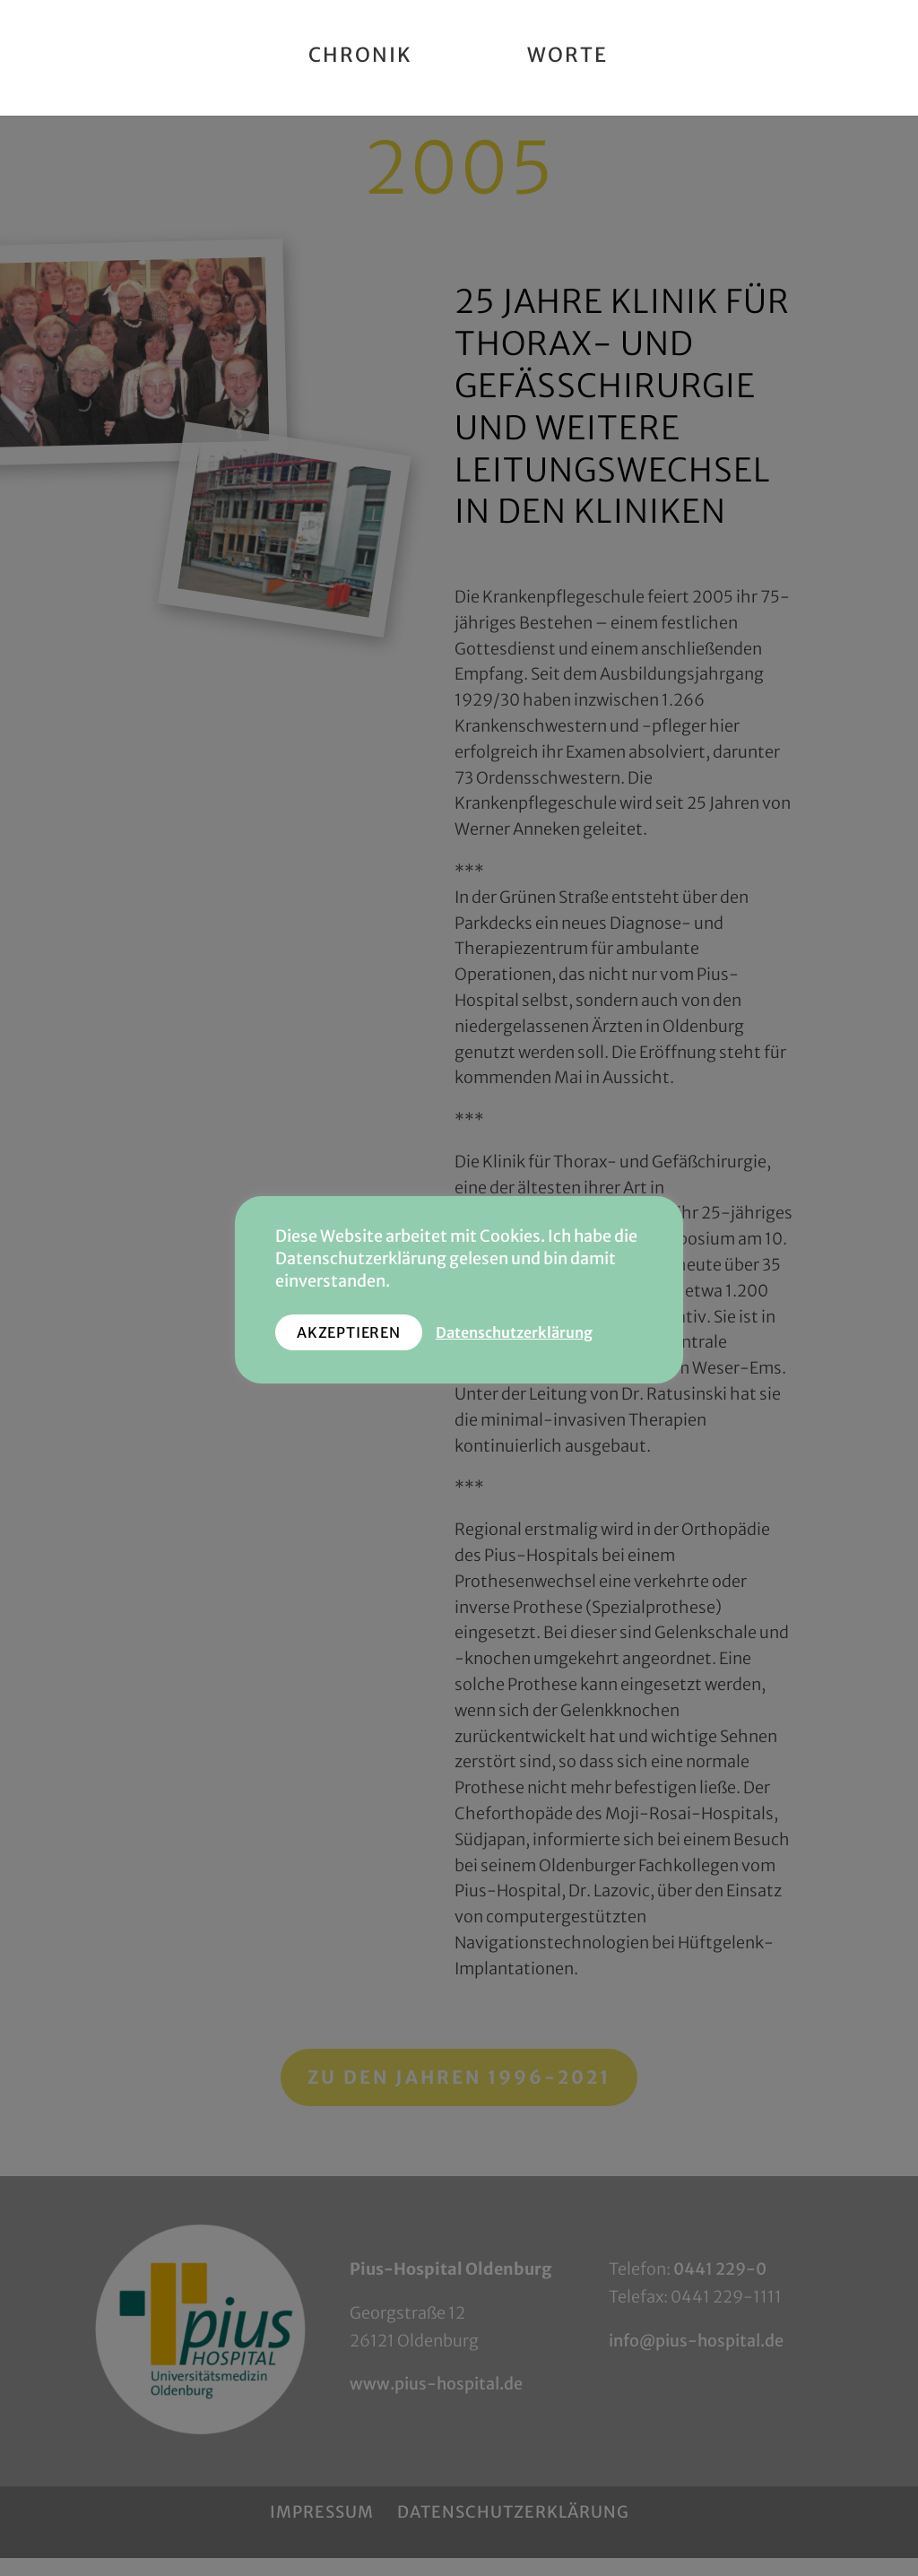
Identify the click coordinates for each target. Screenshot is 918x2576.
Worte (567, 57)
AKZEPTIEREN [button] (349, 1332)
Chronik (360, 57)
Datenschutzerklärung (514, 1332)
